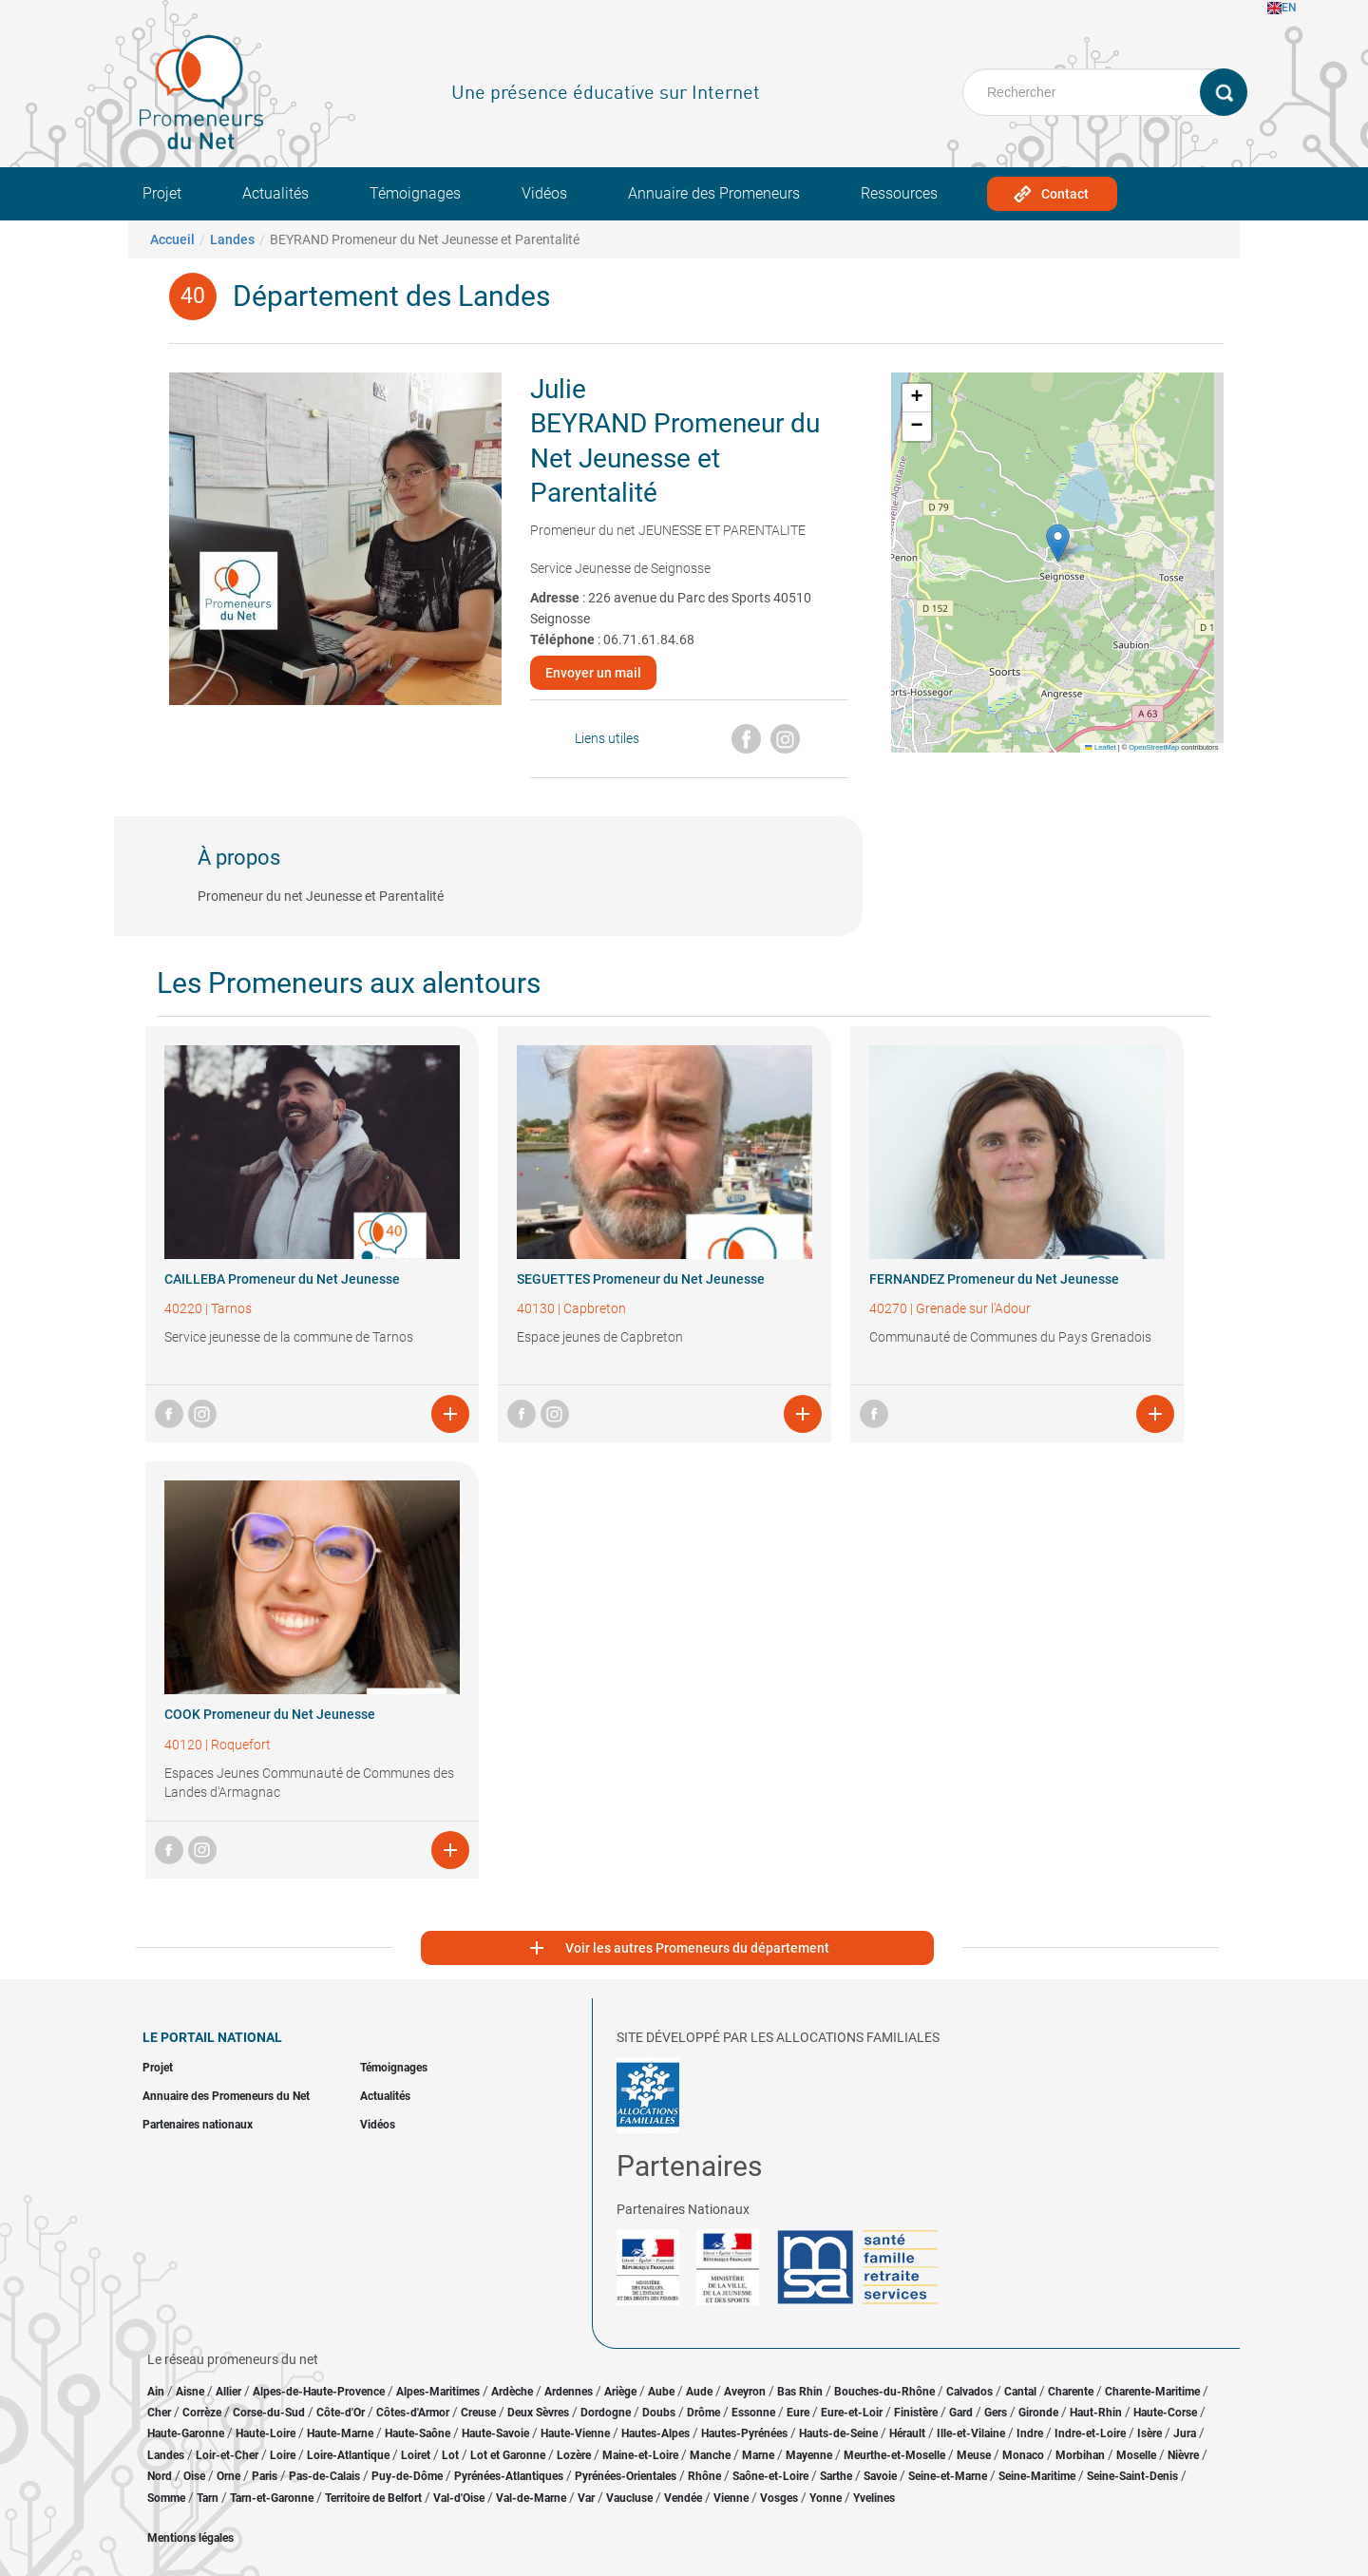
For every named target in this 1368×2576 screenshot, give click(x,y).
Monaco (1023, 2455)
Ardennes (568, 2391)
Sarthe (836, 2476)
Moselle (1136, 2455)
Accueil (172, 239)
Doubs (658, 2412)
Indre (1029, 2433)
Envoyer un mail (593, 672)
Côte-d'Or (340, 2412)
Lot (450, 2455)
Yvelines (874, 2498)
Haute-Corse (1165, 2412)
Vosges (779, 2498)
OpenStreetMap (1154, 747)
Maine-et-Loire (640, 2455)
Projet (161, 193)
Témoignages (415, 193)
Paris (264, 2476)
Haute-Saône (417, 2433)
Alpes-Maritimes (438, 2391)
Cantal (1020, 2391)
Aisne (190, 2391)
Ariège (620, 2391)
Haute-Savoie (495, 2433)
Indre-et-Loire (1090, 2433)
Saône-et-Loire (770, 2476)
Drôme (703, 2412)
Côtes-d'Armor (412, 2412)
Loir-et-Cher (227, 2455)
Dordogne (605, 2412)
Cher (159, 2412)
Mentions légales (190, 2538)
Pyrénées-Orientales (625, 2476)
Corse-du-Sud (269, 2412)
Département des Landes (391, 296)
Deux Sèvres (538, 2412)
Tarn (207, 2498)
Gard (961, 2412)
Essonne (753, 2412)
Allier (228, 2391)
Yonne (825, 2498)
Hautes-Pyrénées (744, 2433)
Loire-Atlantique (348, 2455)
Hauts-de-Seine (838, 2433)
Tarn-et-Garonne (272, 2498)
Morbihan (1080, 2455)
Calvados (969, 2391)
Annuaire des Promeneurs (714, 193)
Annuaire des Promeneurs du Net (226, 2096)
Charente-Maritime (1152, 2391)
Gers (995, 2412)
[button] (1058, 543)
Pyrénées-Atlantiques (508, 2476)
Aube (661, 2391)
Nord (159, 2476)
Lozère (574, 2455)
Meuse (974, 2455)
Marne (758, 2455)
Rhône (704, 2476)
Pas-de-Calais (324, 2476)
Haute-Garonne (185, 2433)
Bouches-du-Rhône (884, 2391)
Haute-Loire (265, 2433)
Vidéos (544, 193)
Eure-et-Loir (852, 2412)
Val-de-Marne (531, 2498)
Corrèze (201, 2412)
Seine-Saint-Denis (1132, 2476)
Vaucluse (629, 2498)
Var (586, 2498)
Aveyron (745, 2391)
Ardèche (512, 2391)
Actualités (275, 193)
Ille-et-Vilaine (971, 2433)
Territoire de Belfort (373, 2498)
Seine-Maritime (1036, 2476)
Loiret (415, 2455)
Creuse (478, 2412)
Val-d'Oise (458, 2498)
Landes (232, 239)
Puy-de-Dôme (407, 2476)
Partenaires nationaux (197, 2124)
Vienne (731, 2498)
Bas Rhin (800, 2391)
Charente (1070, 2391)
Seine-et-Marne (947, 2476)
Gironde (1038, 2412)
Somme (166, 2498)
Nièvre (1183, 2455)
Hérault (907, 2433)
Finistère (916, 2412)
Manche (710, 2455)
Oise (194, 2476)
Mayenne (809, 2455)
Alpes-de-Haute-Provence (319, 2391)
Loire (282, 2455)
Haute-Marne (340, 2433)
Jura (1184, 2433)
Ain (157, 2391)
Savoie (880, 2476)
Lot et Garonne (507, 2455)
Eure (798, 2412)
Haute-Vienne (575, 2433)
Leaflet (1100, 747)
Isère (1149, 2433)
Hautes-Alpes (655, 2433)
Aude (699, 2391)
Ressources (899, 193)
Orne (228, 2476)
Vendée (683, 2498)
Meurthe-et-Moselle (894, 2455)
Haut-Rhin (1096, 2412)
